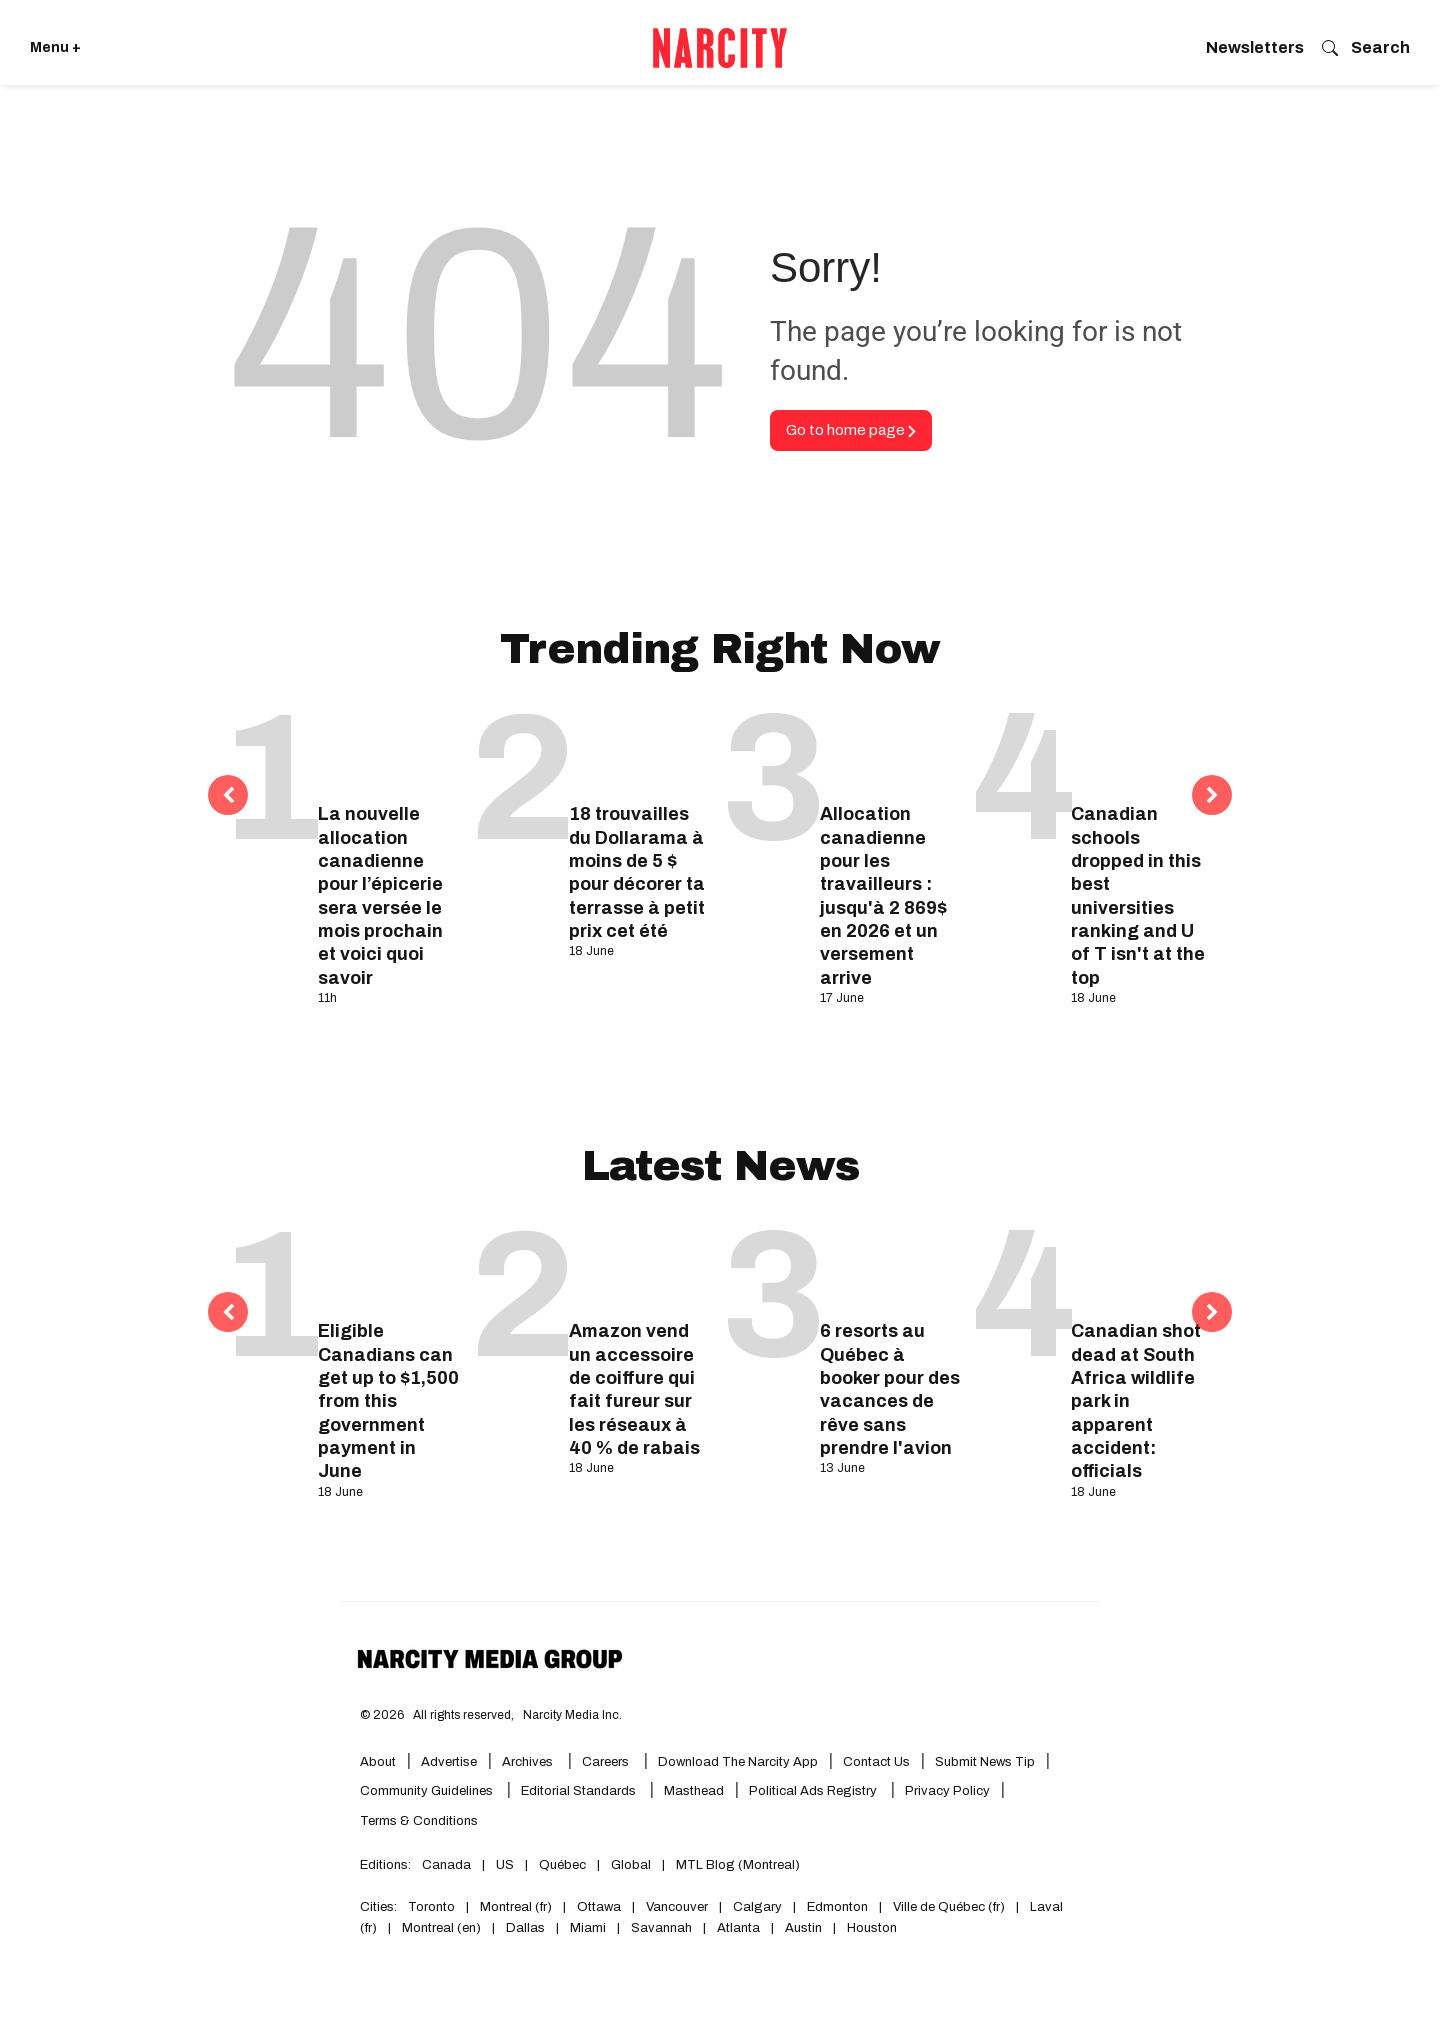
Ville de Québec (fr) (949, 1907)
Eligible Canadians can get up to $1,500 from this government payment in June (388, 1401)
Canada (446, 1865)
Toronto (431, 1907)
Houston (872, 1928)
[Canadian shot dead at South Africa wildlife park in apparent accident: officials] (1141, 1265)
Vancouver (677, 1907)
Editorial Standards (580, 1791)
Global (631, 1865)
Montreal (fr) (516, 1907)
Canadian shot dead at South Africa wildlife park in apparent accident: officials (1136, 1401)
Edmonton (837, 1907)
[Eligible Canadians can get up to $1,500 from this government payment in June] (388, 1265)
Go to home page (851, 430)
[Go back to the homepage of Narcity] (720, 48)
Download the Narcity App (738, 1762)
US (505, 1865)
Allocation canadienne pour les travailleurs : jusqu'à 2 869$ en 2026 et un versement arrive (883, 896)
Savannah (661, 1928)
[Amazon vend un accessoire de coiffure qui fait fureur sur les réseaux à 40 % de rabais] (639, 1265)
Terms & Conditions (419, 1821)
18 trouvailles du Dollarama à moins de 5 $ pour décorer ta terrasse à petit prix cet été (637, 872)
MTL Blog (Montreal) (738, 1865)
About (378, 1762)
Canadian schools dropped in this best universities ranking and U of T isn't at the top (1138, 896)
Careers (605, 1762)
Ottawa (599, 1907)
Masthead (694, 1791)
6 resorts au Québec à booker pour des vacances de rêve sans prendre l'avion (890, 1389)
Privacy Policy (947, 1791)
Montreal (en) (441, 1928)
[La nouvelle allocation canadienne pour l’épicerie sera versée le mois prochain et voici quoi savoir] (388, 748)
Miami (588, 1928)
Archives (527, 1762)
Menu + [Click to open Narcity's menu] (55, 47)
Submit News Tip (985, 1762)
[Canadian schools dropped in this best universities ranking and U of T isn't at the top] (1141, 748)
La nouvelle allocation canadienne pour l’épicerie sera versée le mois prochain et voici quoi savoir (380, 896)
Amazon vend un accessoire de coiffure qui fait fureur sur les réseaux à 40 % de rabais (634, 1389)
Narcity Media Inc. (572, 1715)
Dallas (525, 1928)
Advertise (449, 1762)
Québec (562, 1865)
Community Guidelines (428, 1791)
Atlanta (738, 1928)
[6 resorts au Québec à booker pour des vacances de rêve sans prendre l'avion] (890, 1265)
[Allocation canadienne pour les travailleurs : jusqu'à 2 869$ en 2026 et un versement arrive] (890, 748)
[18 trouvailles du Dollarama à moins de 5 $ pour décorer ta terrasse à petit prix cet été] (639, 748)
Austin (803, 1928)
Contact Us (876, 1762)
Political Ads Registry (814, 1791)
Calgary (757, 1907)
